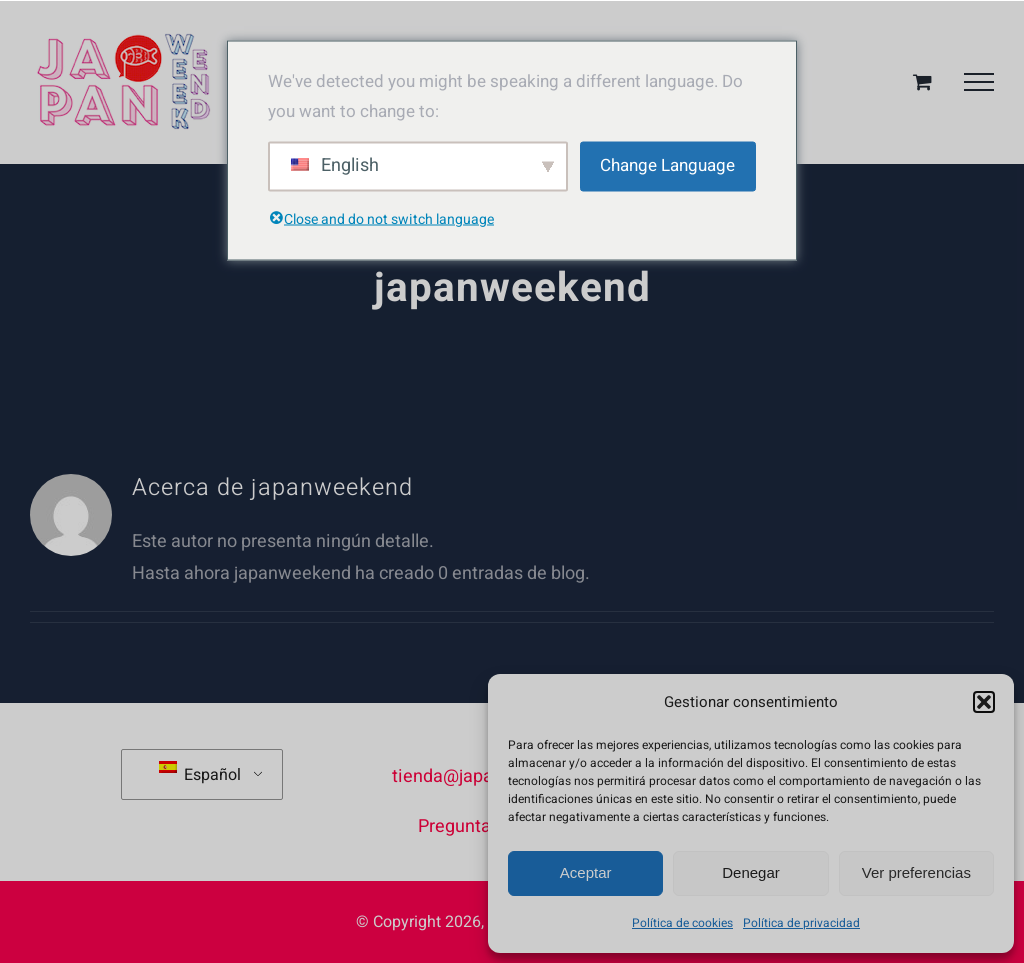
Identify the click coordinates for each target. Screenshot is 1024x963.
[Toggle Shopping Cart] (922, 81)
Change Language (667, 165)
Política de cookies (682, 923)
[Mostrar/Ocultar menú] (979, 82)
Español (200, 774)
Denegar (751, 872)
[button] (984, 702)
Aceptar (586, 872)
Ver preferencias (916, 872)
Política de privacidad (801, 923)
